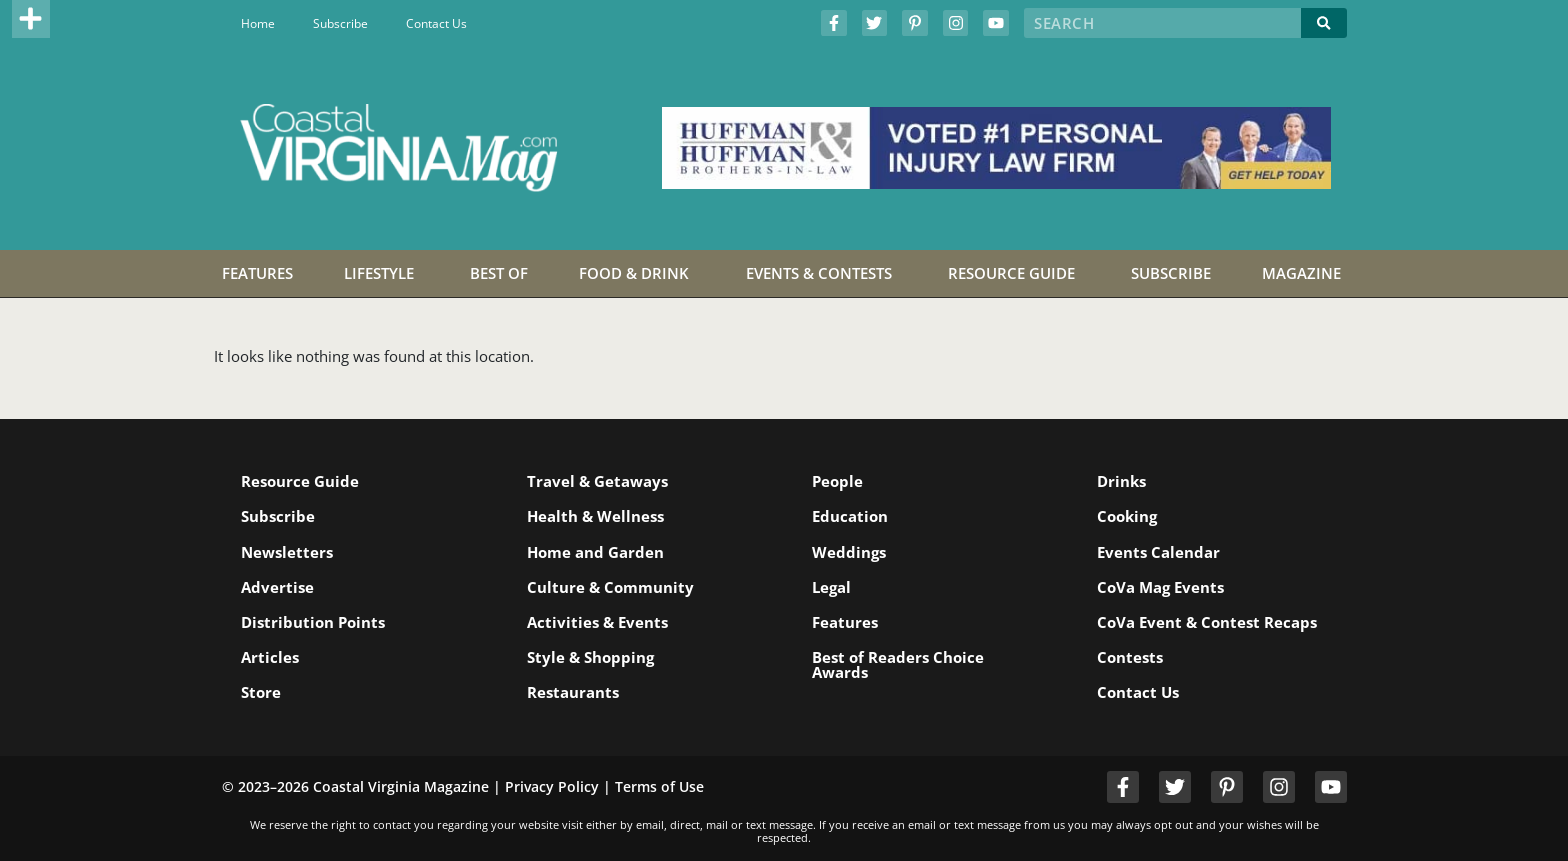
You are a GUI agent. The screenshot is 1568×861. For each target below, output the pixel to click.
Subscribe (340, 23)
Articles (271, 657)
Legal (831, 587)
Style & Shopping (590, 657)
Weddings (849, 552)
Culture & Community (610, 587)
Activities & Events (597, 622)
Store (262, 692)
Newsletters (288, 552)
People (837, 481)
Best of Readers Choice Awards (898, 664)
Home (258, 23)
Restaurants (573, 692)
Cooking (1127, 516)
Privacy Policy (552, 786)
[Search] (1324, 23)
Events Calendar (1158, 552)
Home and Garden (595, 552)
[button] (31, 19)
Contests (1130, 657)
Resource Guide (301, 481)
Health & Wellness (595, 516)
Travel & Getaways (597, 481)
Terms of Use (659, 786)
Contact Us (436, 23)
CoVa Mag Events (1160, 587)
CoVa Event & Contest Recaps (1207, 622)
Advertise (278, 587)
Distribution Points (314, 622)
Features (845, 622)
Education (850, 516)
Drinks (1121, 481)
